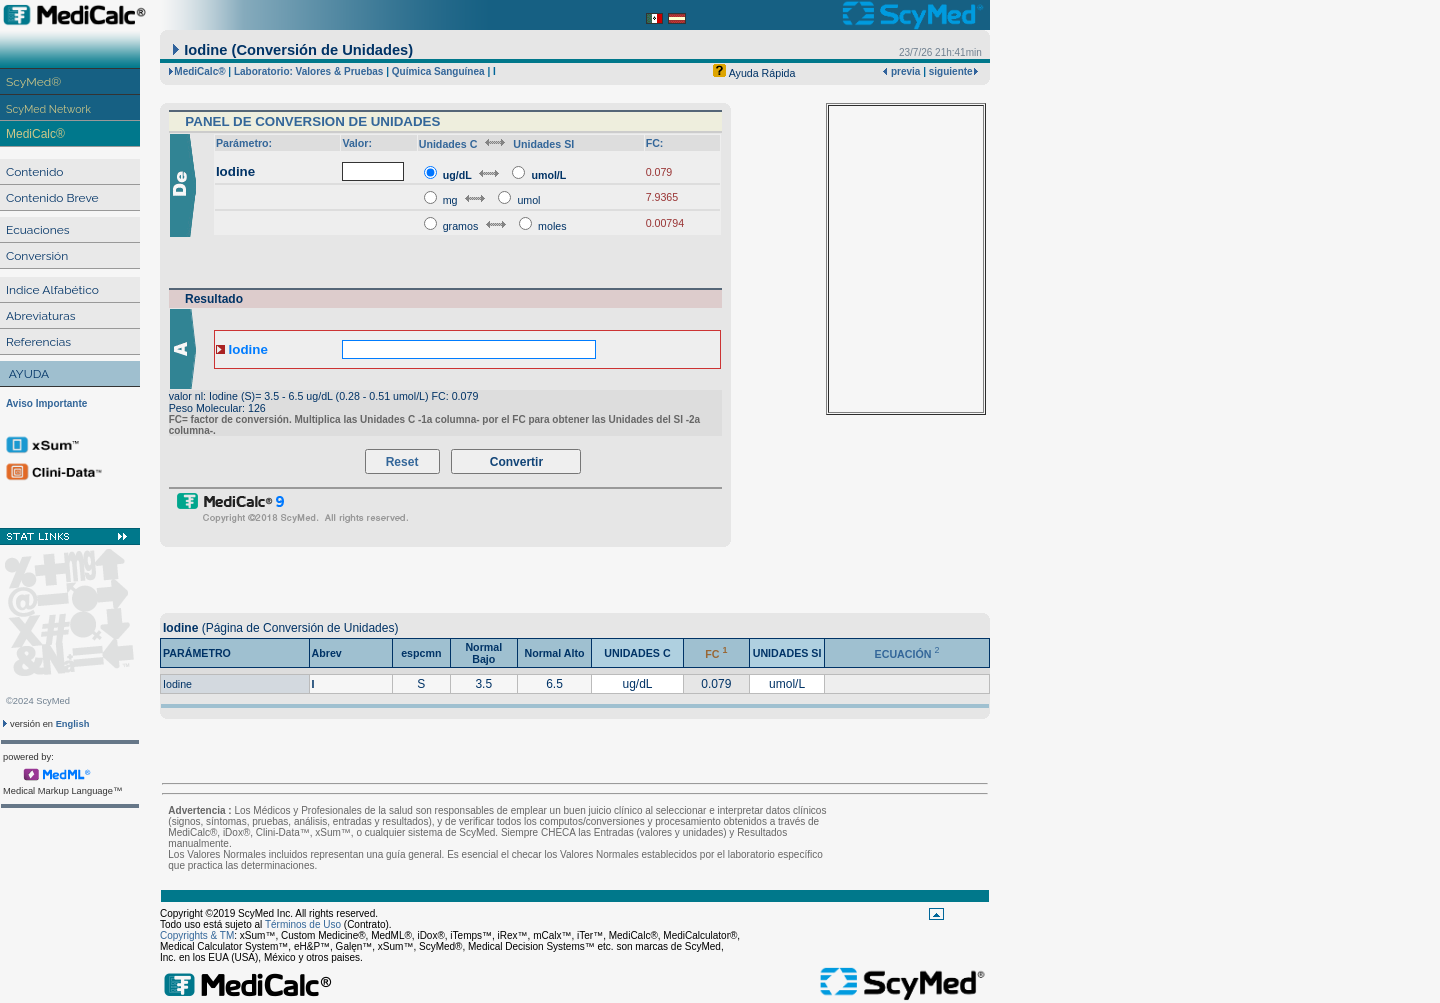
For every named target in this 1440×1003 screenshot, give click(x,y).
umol (528, 200)
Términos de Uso (303, 924)
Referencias (38, 342)
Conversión (37, 256)
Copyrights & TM (197, 935)
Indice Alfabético (52, 290)
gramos (462, 226)
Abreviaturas (41, 316)
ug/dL (457, 175)
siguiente (951, 71)
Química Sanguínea (438, 71)
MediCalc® (35, 134)
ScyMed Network (48, 109)
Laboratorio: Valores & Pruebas (309, 71)
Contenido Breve (52, 198)
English (73, 724)
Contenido (34, 172)
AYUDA (29, 374)
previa (904, 71)
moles (552, 226)
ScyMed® (33, 82)
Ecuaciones (38, 230)
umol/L (548, 175)
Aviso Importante (46, 403)
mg (450, 200)
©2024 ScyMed (38, 701)
